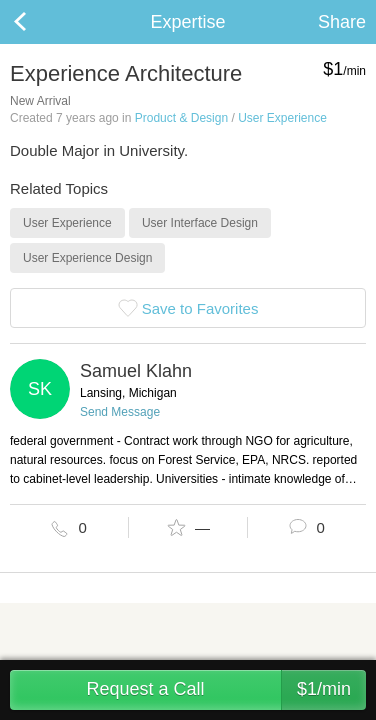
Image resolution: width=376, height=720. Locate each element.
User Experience (282, 118)
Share (342, 22)
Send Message (120, 412)
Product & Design (181, 118)
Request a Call (226, 690)
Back (40, 22)
